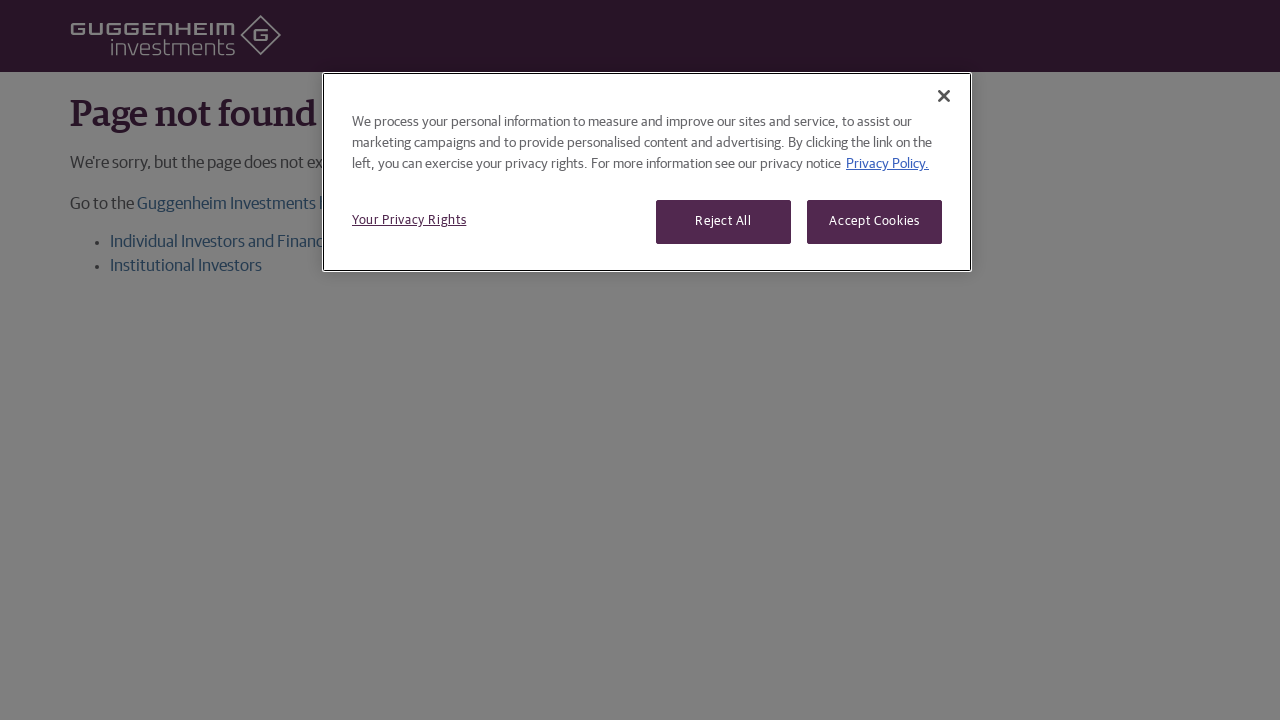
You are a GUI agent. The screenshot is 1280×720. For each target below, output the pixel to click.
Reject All (723, 221)
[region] (647, 172)
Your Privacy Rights (409, 220)
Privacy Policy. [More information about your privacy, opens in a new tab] (887, 164)
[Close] (944, 96)
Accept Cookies (874, 221)
